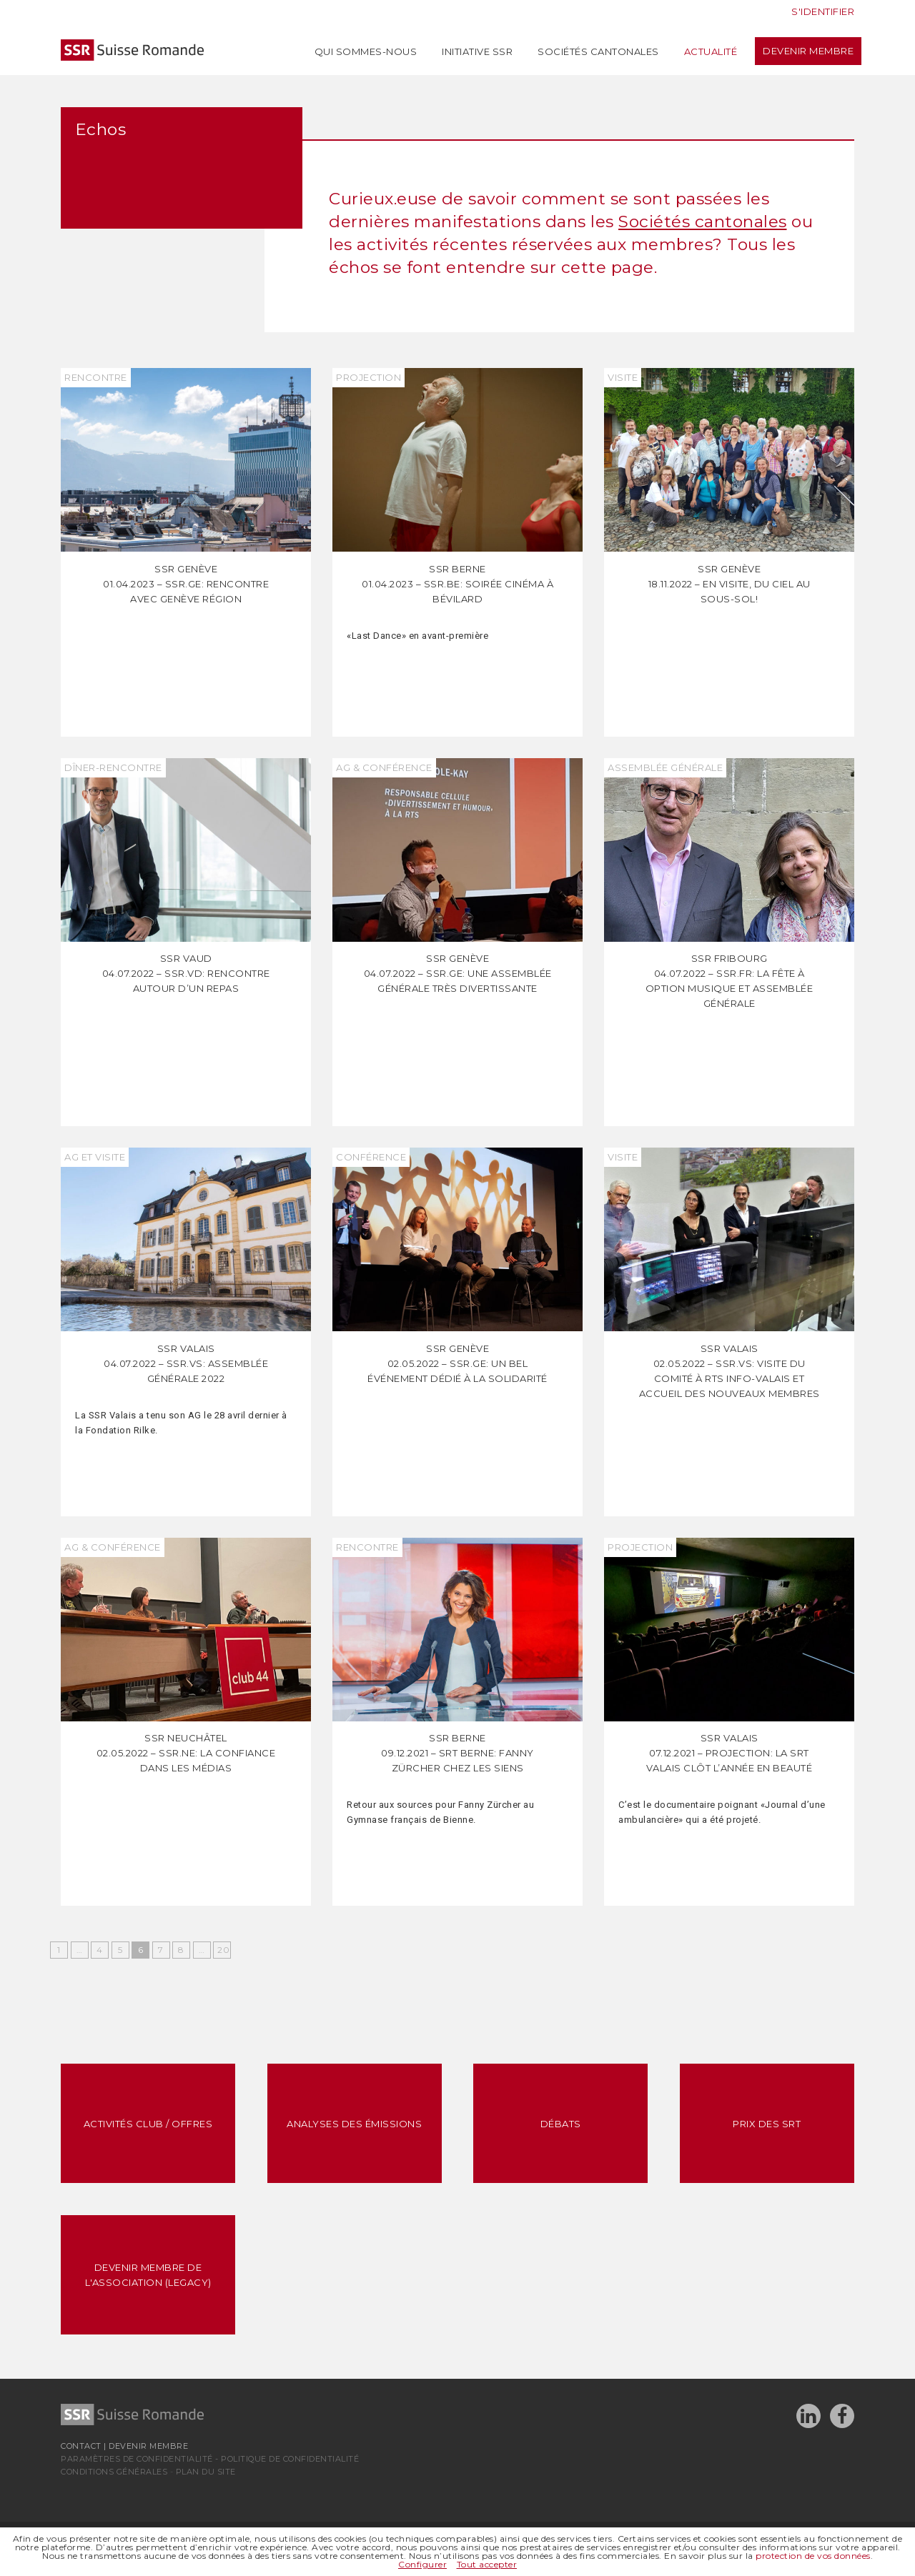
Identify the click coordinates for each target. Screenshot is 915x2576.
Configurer (422, 2564)
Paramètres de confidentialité (137, 2459)
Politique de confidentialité (290, 2459)
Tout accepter (487, 2564)
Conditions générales (114, 2472)
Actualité (711, 51)
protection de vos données (813, 2555)
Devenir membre (808, 51)
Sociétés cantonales (598, 51)
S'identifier (822, 11)
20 (223, 1949)
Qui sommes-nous (366, 51)
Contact (81, 2446)
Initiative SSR (477, 51)
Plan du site (206, 2472)
